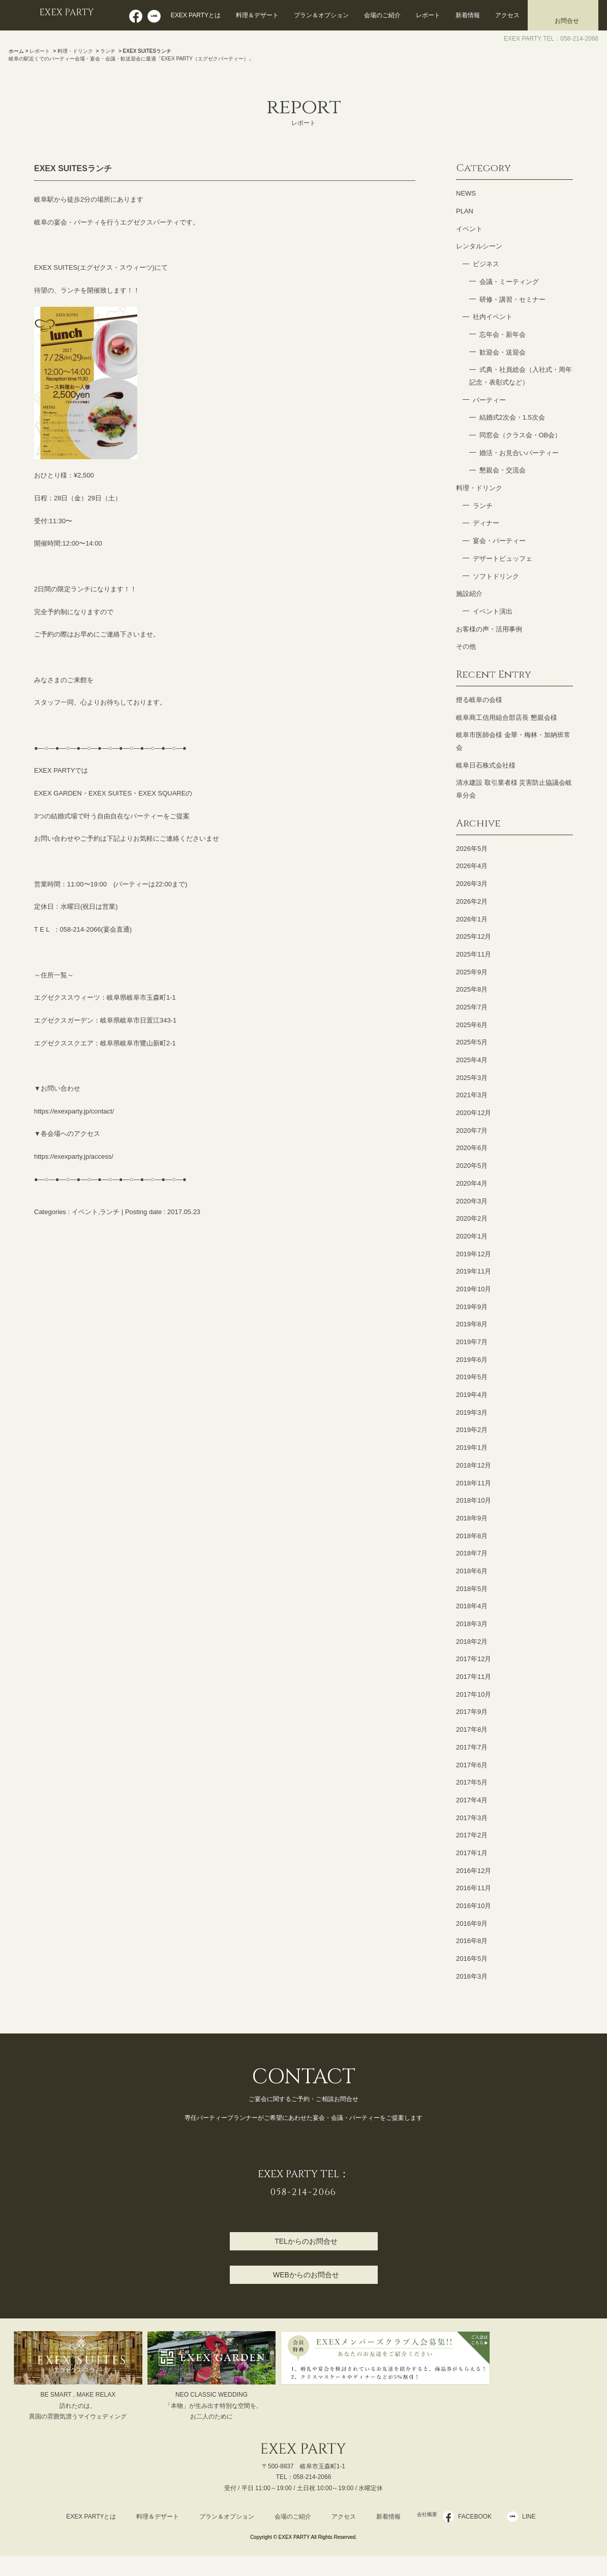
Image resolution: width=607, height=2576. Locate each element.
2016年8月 (472, 1941)
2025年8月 (472, 989)
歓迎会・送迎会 (502, 352)
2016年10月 (473, 1906)
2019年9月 (472, 1307)
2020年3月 (472, 1201)
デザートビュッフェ (502, 558)
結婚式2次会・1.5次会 (512, 417)
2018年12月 (473, 1465)
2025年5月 (472, 1042)
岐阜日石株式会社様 (485, 765)
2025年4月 (472, 1060)
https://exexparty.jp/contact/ (74, 1111)
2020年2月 (472, 1218)
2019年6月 (472, 1359)
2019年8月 (472, 1324)
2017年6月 (472, 1765)
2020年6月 (472, 1148)
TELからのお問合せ (306, 2241)
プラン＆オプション (321, 15)
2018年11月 (473, 1483)
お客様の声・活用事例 (489, 629)
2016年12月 (473, 1870)
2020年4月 (472, 1183)
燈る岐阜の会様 (479, 700)
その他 (466, 646)
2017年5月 (472, 1782)
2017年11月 (473, 1676)
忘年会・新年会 (502, 334)
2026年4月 (472, 866)
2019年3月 (472, 1412)
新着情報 (468, 15)
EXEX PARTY (70, 14)
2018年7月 (472, 1553)
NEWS (466, 193)
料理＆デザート (257, 15)
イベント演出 (492, 611)
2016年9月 (472, 1923)
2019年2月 (472, 1430)
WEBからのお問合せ (306, 2275)
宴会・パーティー (499, 541)
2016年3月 (472, 1976)
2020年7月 (472, 1130)
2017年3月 (472, 1818)
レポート (428, 15)
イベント (85, 1212)
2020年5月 (472, 1165)
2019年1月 (472, 1447)
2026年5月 (472, 848)
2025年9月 (472, 972)
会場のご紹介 (382, 15)
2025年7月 (472, 1007)
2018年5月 (472, 1589)
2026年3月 (472, 883)
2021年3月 (472, 1095)
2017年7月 (472, 1747)
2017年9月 (472, 1711)
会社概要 (427, 2516)
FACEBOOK (481, 2516)
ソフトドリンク (496, 576)
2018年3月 (472, 1624)
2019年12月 (473, 1254)
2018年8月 (472, 1536)
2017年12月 (473, 1659)
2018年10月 (473, 1500)
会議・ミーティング (509, 281)
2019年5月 (472, 1377)
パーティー (489, 400)
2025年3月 (472, 1078)
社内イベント (492, 317)
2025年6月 (472, 1025)
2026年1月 (472, 919)
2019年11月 (473, 1271)
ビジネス (486, 264)
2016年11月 (473, 1888)
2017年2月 (472, 1835)
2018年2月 (472, 1641)
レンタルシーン (479, 246)
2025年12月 (473, 936)
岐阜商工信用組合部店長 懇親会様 (506, 717)
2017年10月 (473, 1694)
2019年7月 (472, 1342)
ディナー (486, 523)
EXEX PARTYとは (196, 15)
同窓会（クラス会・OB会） (520, 435)
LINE (535, 2516)
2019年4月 (472, 1394)
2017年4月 (472, 1800)
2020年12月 (473, 1113)
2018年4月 (472, 1606)
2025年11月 (473, 954)
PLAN (464, 211)
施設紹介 (469, 593)
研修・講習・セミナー (512, 299)
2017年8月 (472, 1729)
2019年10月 (473, 1289)
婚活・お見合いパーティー (519, 453)
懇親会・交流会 (502, 470)
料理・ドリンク (75, 51)
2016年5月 (472, 1958)
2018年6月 (472, 1571)
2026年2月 (472, 901)
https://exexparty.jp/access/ (73, 1156)
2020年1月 (472, 1236)
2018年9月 (472, 1518)
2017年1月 (472, 1853)
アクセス (507, 15)
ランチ (107, 51)
